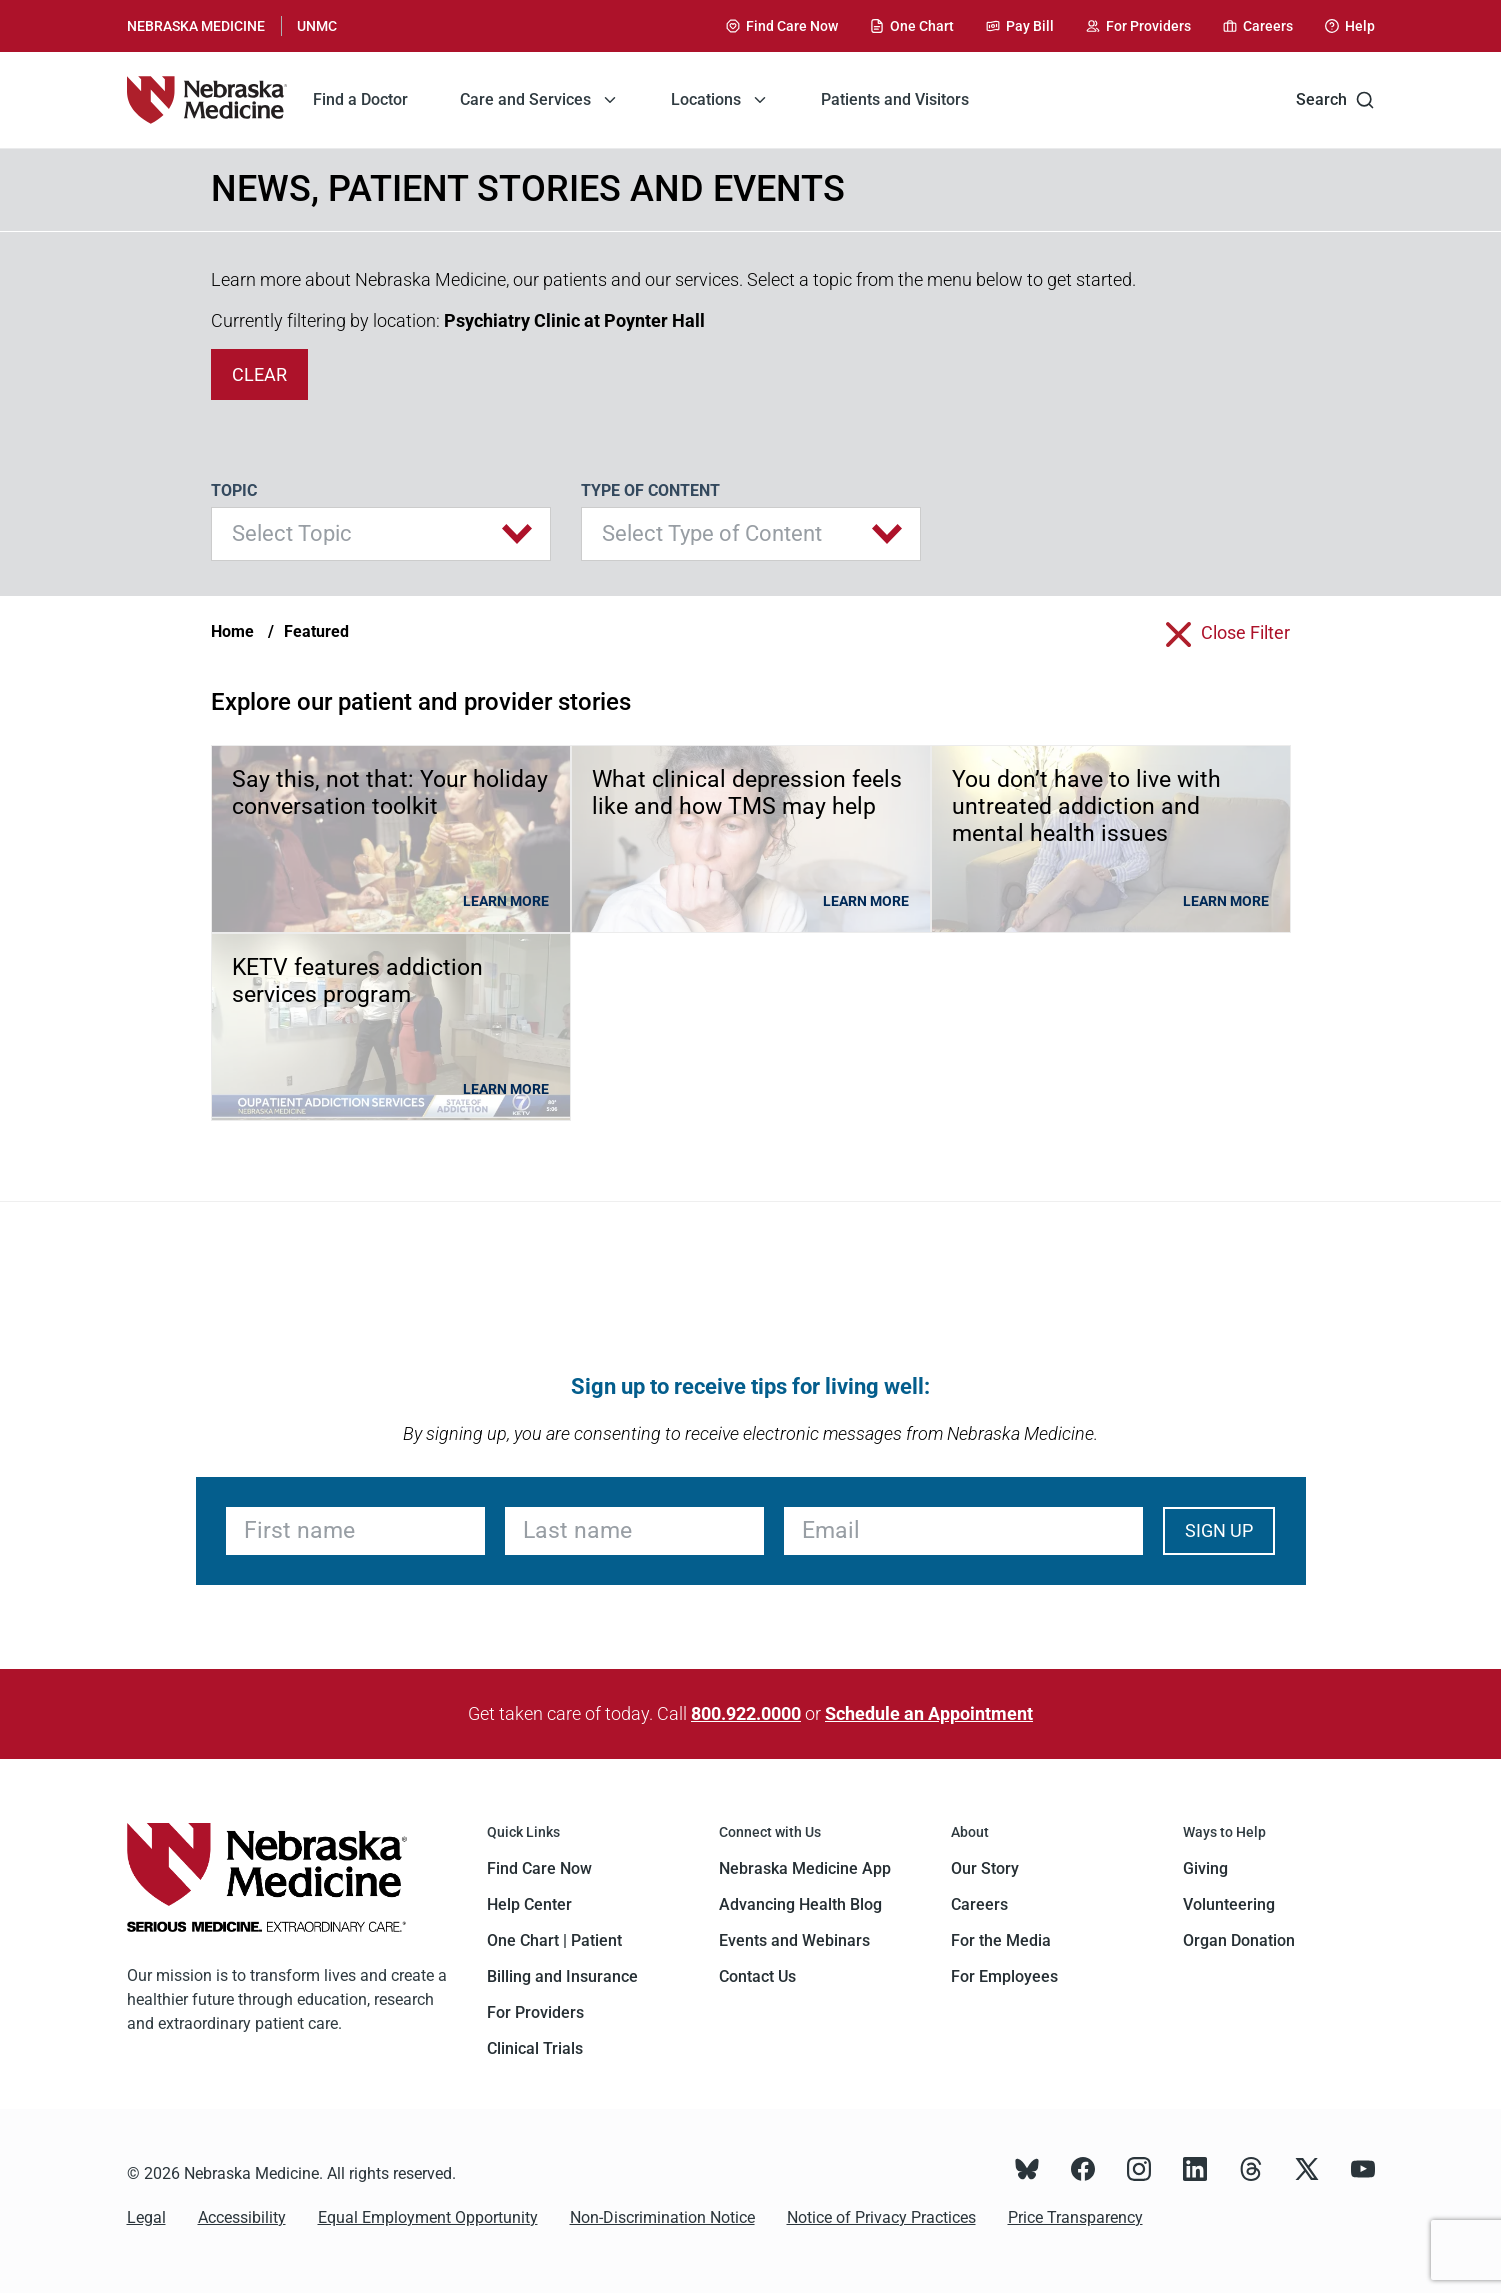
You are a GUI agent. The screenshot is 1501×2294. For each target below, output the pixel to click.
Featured (316, 631)
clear (259, 374)
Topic (234, 490)
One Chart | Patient (554, 1940)
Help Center (529, 1904)
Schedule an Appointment (929, 1713)
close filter (1245, 632)
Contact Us (757, 1976)
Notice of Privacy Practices (881, 2217)
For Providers (535, 2012)
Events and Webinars (794, 1940)
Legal (146, 2217)
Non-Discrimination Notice (662, 2217)
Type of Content (650, 490)
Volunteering (1229, 1904)
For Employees (1004, 1976)
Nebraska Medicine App (805, 1868)
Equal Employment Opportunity (428, 2217)
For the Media (1001, 1940)
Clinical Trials (535, 2048)
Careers (979, 1904)
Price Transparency (1075, 2217)
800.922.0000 (746, 1713)
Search (1335, 100)
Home (232, 631)
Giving (1205, 1868)
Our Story (985, 1868)
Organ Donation (1239, 1940)
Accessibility (242, 2217)
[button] (381, 534)
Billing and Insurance (562, 1976)
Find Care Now (539, 1868)
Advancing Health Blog (800, 1904)
